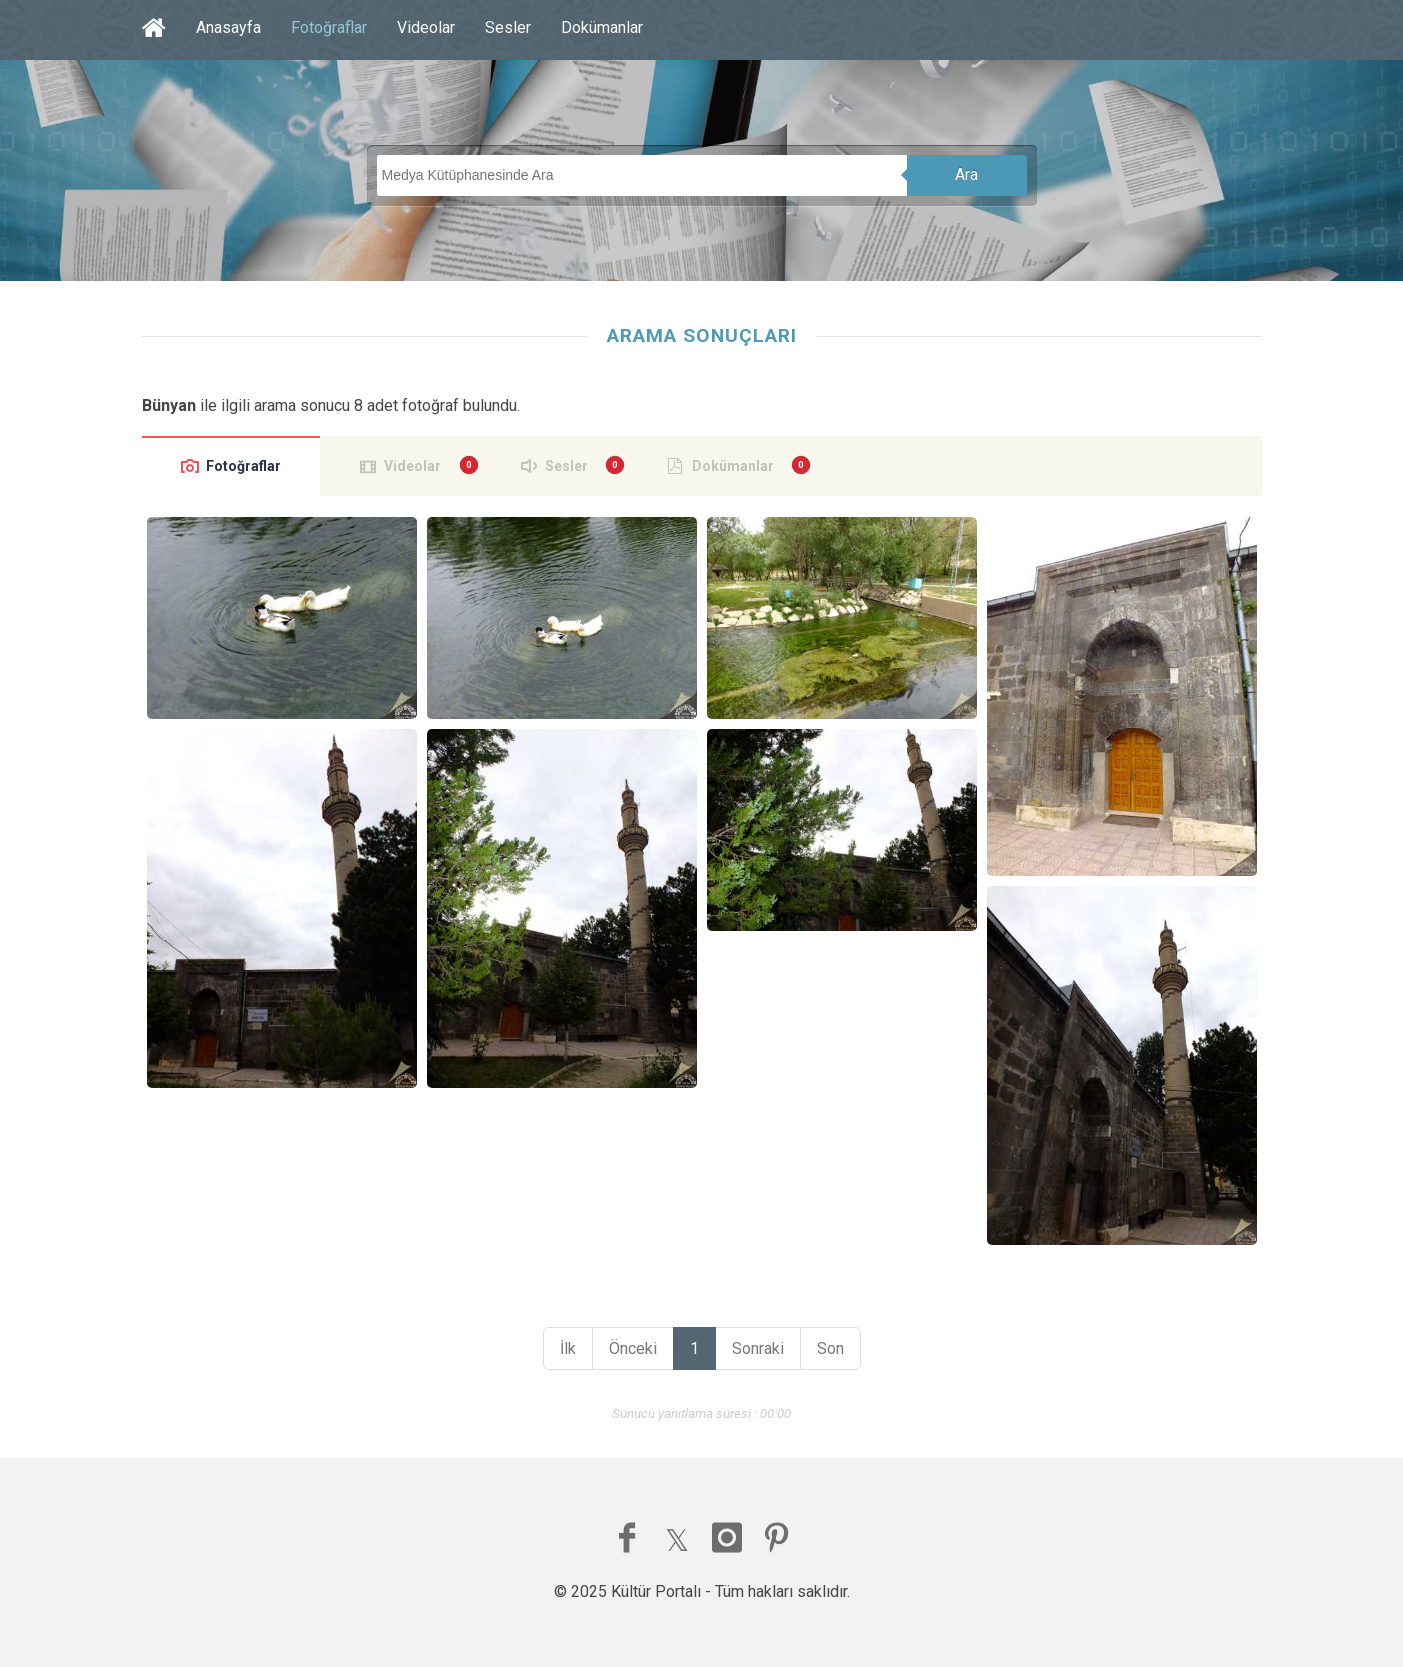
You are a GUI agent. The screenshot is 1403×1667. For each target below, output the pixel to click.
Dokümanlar (602, 27)
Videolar (426, 27)
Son (830, 1348)
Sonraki (758, 1348)
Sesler (508, 27)
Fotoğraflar (329, 27)
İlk (568, 1348)
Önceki (633, 1348)
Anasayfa (228, 27)
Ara (966, 174)
